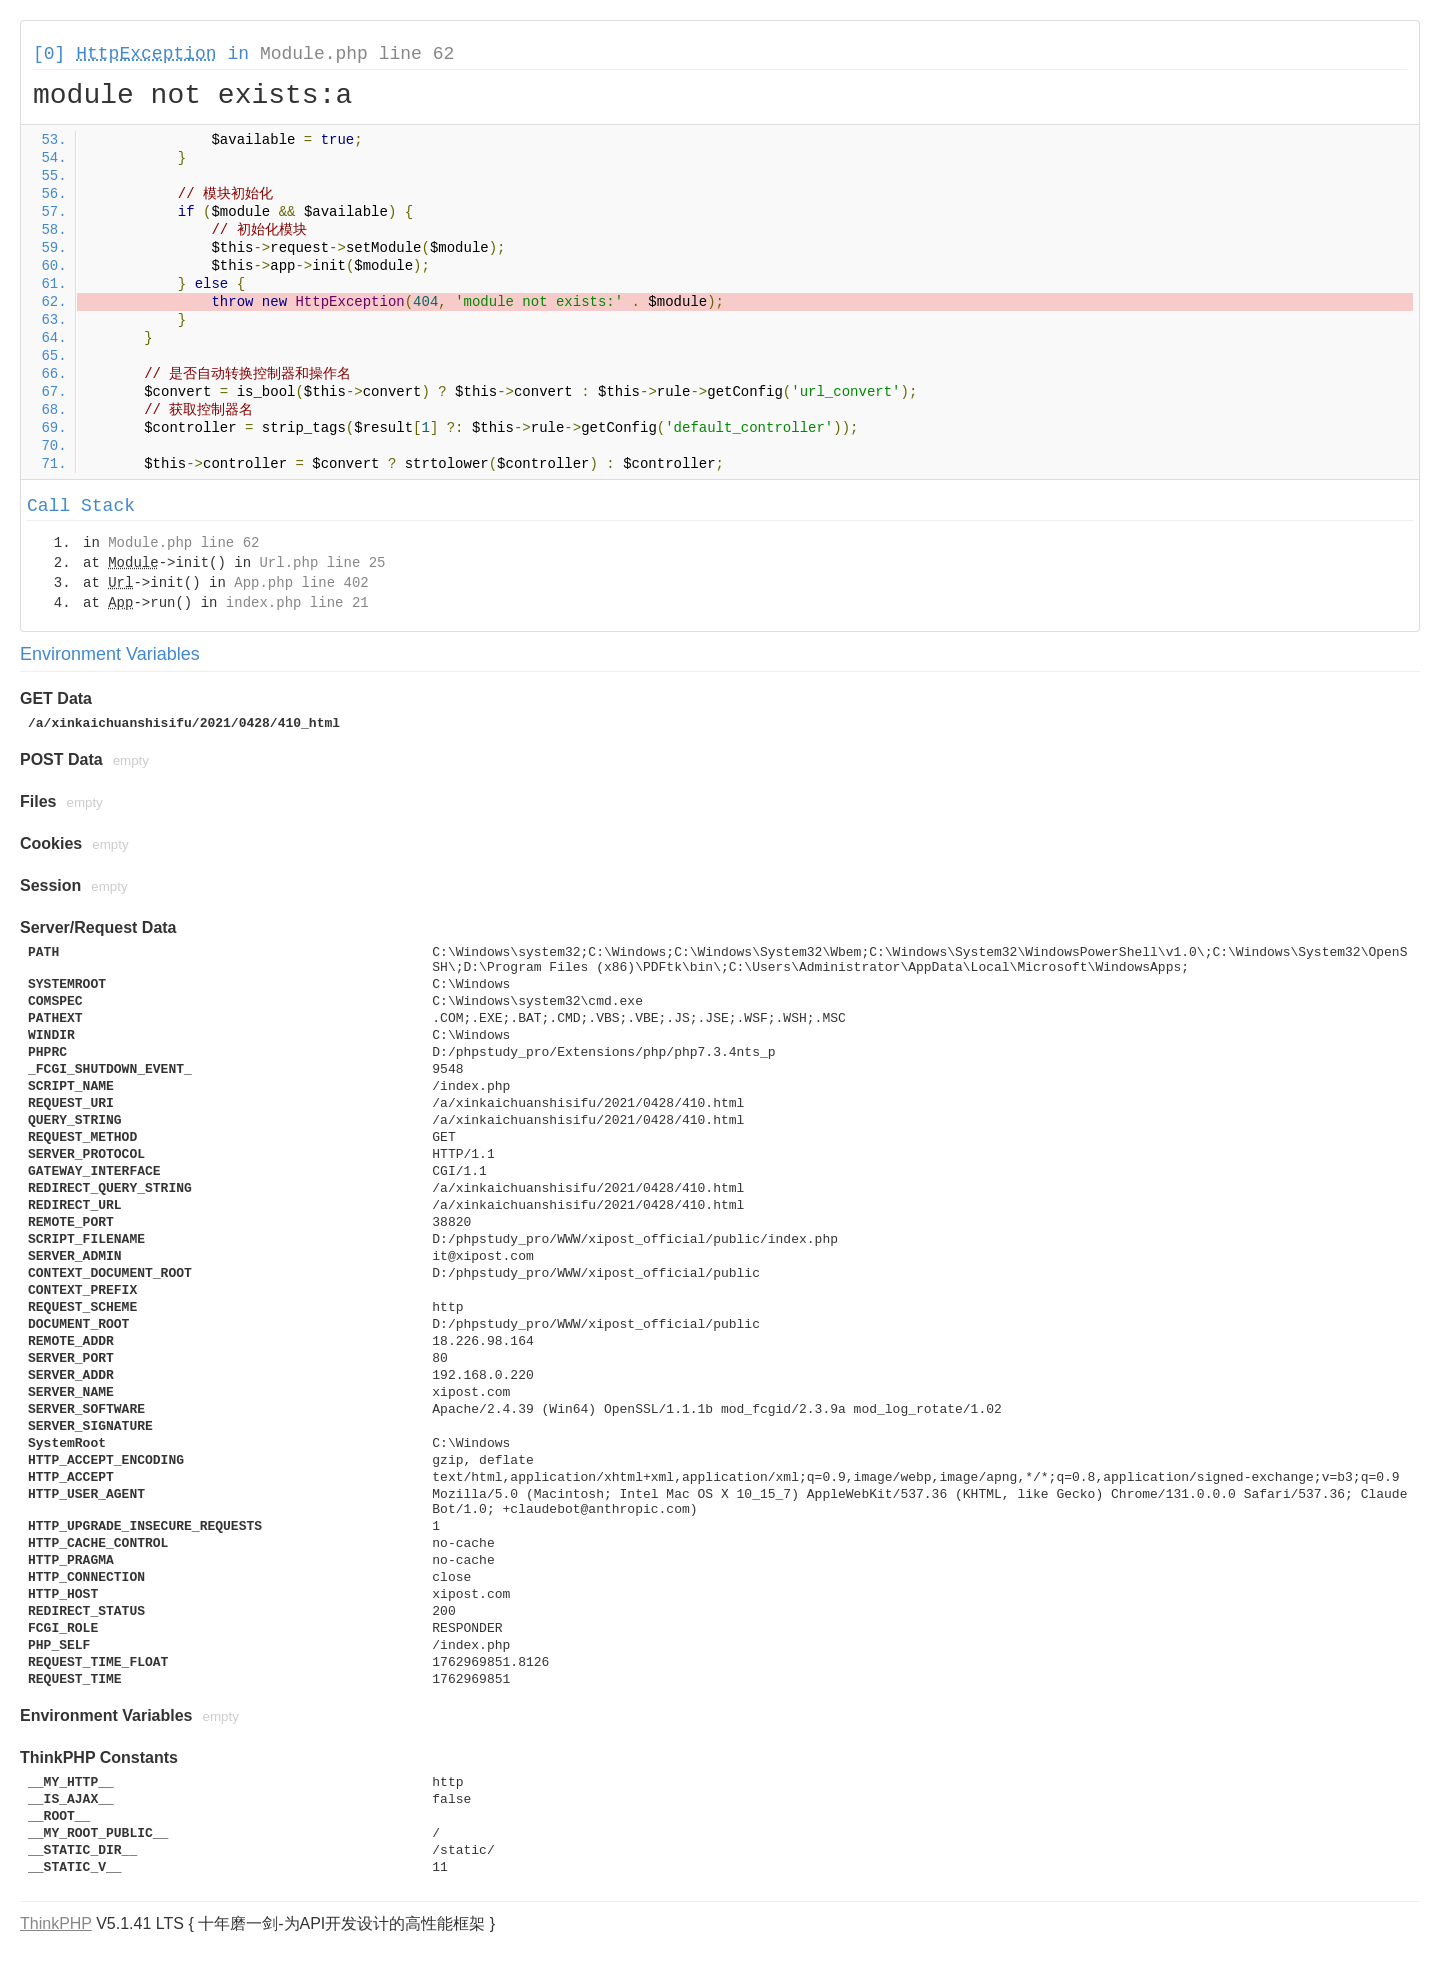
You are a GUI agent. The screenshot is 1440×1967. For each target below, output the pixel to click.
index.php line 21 (297, 603)
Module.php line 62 (357, 54)
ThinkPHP (56, 1923)
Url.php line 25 (322, 563)
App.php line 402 (301, 583)
